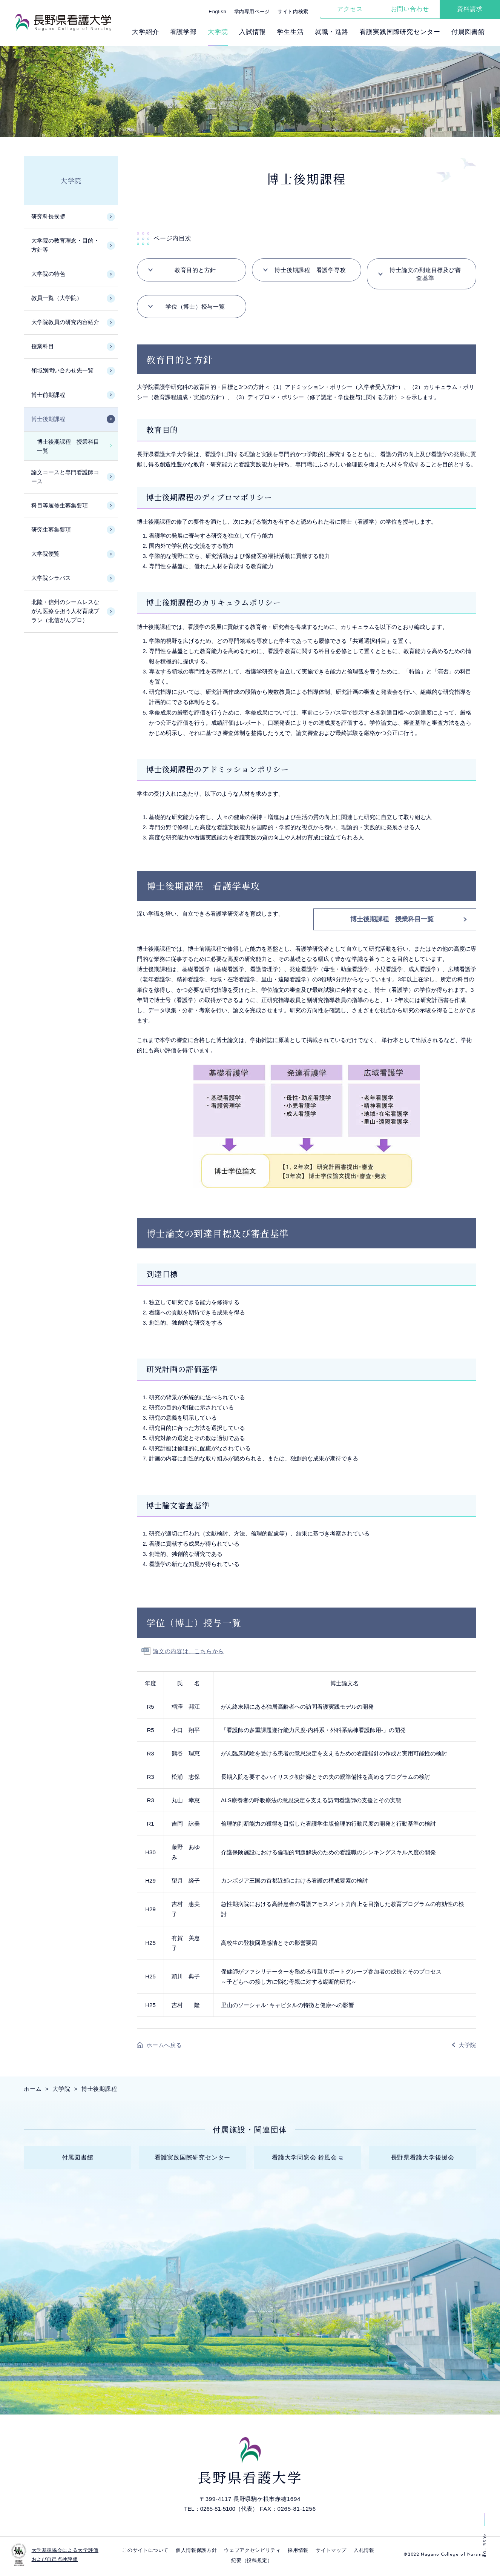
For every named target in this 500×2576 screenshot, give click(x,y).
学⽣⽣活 (290, 31)
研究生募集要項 (51, 529)
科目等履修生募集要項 (59, 505)
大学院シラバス (51, 578)
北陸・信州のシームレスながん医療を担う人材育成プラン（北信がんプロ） (65, 611)
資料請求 (469, 9)
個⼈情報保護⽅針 (196, 2553)
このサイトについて (145, 2553)
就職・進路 (331, 31)
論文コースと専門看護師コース (65, 476)
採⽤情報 (298, 2553)
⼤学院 (218, 31)
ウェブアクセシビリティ (252, 2553)
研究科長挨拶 (48, 216)
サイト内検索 (293, 11)
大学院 (71, 180)
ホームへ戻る (164, 2045)
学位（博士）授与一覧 (195, 306)
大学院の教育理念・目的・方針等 (65, 245)
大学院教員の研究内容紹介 (65, 322)
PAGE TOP (484, 2545)
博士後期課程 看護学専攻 (310, 270)
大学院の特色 (48, 274)
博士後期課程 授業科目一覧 (392, 919)
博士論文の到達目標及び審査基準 (425, 274)
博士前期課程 (48, 395)
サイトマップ (331, 2553)
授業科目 (42, 346)
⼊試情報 (252, 31)
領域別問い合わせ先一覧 (62, 370)
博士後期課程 (48, 419)
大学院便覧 (45, 553)
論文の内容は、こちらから (188, 1651)
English (217, 11)
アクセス (349, 9)
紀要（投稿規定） (251, 2563)
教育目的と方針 (195, 270)
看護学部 (183, 31)
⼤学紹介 (145, 31)
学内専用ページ (252, 11)
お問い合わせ (410, 9)
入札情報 (364, 2553)
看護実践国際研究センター (399, 31)
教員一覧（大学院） (56, 298)
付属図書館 (468, 31)
